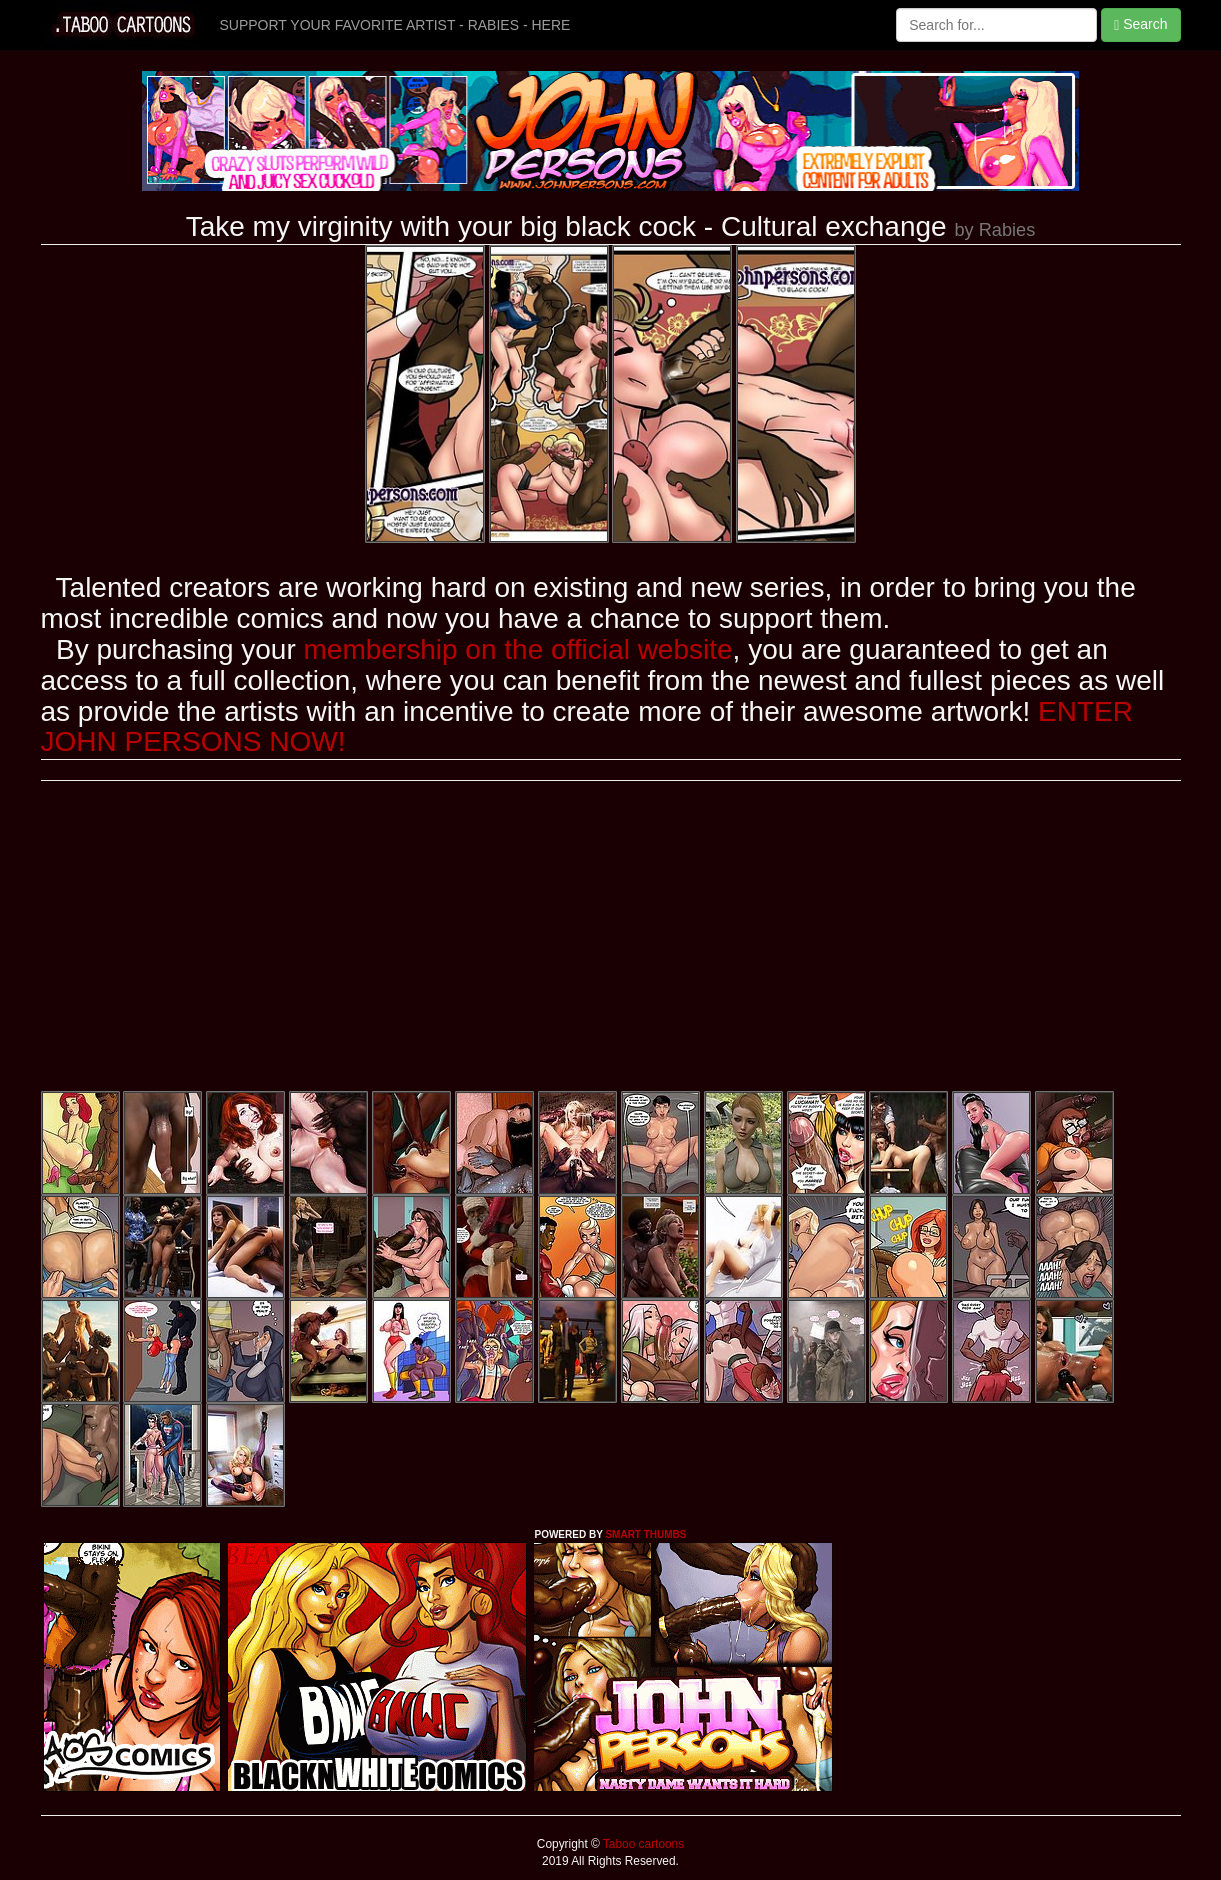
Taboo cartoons (642, 1844)
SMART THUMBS (645, 1534)
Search (1140, 24)
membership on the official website (518, 649)
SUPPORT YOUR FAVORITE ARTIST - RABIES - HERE (395, 25)
